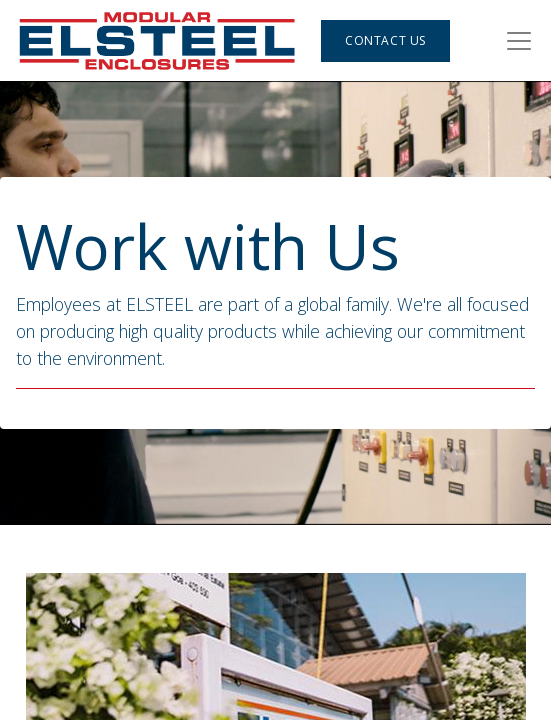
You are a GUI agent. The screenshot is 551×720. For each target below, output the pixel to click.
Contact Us (385, 40)
